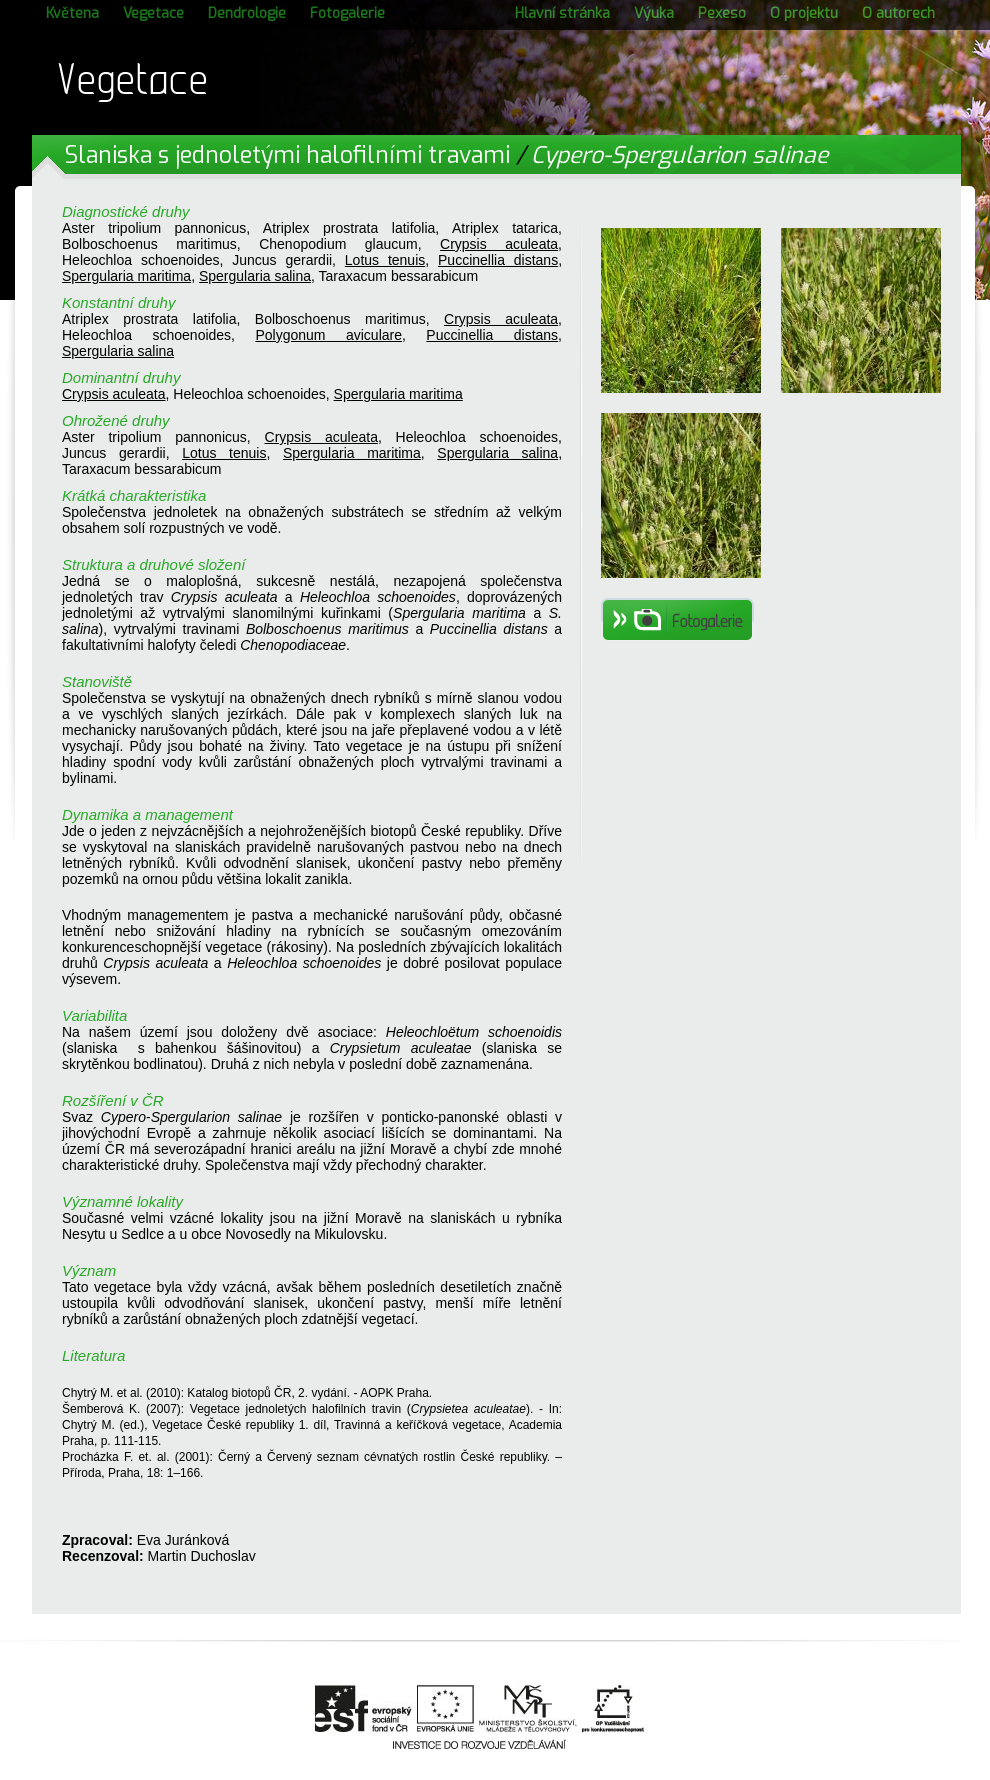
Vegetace (153, 13)
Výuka (654, 13)
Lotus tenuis (385, 260)
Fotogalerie (347, 13)
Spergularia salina (255, 276)
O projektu (804, 13)
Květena (72, 13)
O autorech (898, 13)
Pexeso (722, 13)
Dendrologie (247, 13)
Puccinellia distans (498, 260)
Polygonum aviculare (328, 335)
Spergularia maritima (126, 276)
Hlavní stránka (562, 13)
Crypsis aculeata (499, 244)
